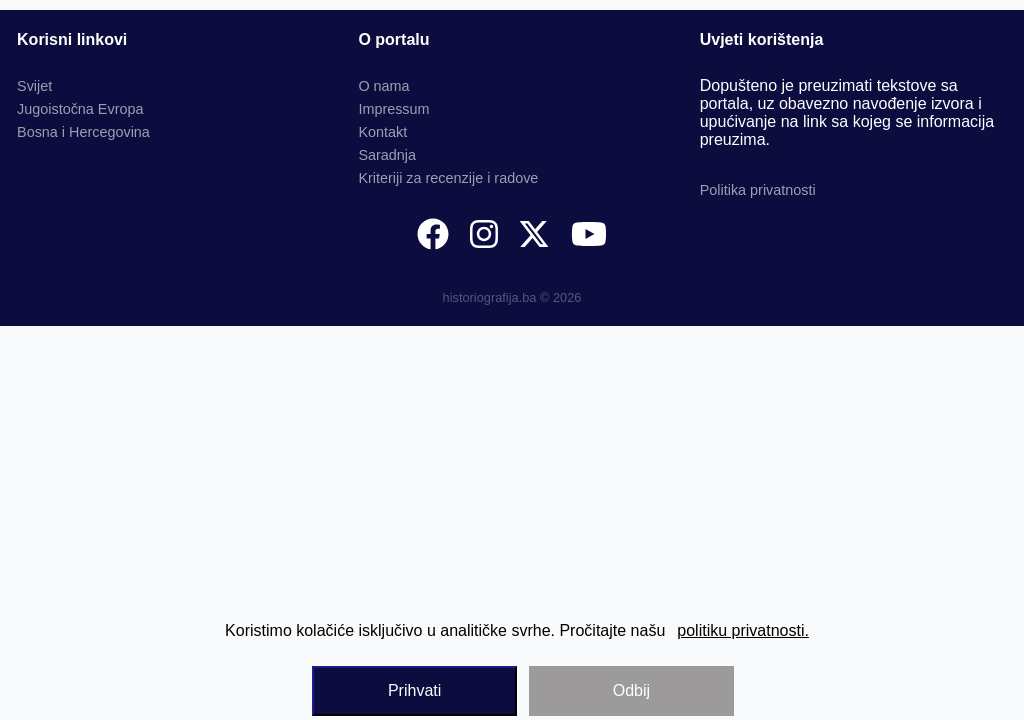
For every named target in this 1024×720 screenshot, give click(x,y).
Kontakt (382, 132)
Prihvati (414, 690)
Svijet (34, 86)
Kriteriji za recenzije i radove (448, 178)
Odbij (631, 690)
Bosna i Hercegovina (83, 132)
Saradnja (387, 155)
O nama (383, 86)
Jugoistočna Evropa (80, 109)
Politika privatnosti (758, 190)
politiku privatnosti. (743, 630)
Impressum (393, 109)
